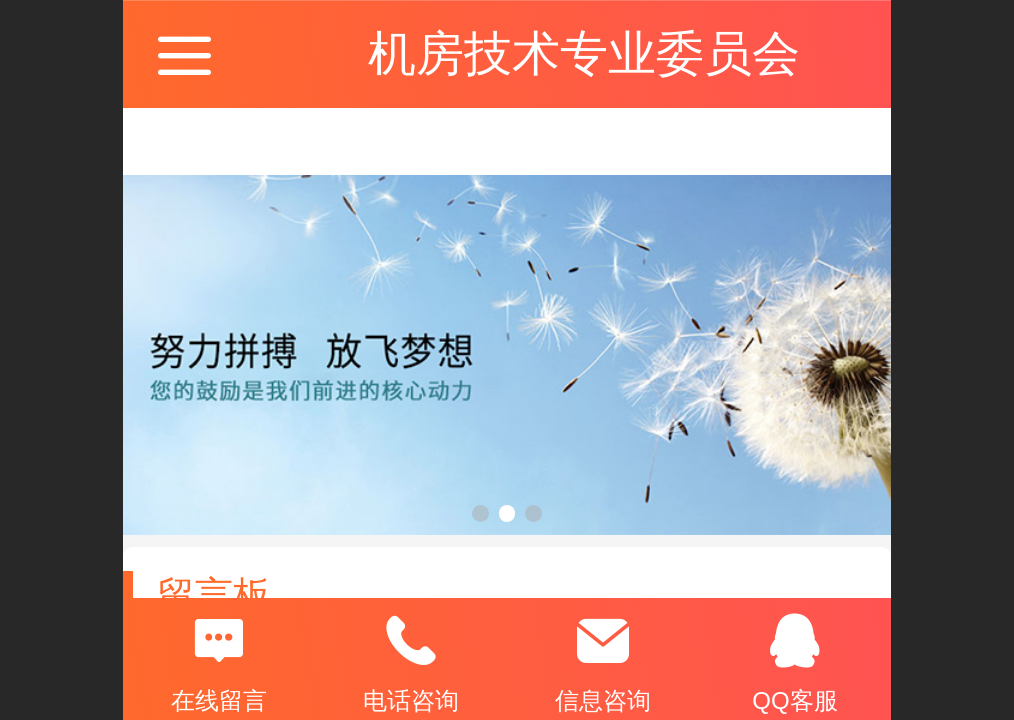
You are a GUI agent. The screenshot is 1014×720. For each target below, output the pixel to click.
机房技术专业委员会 (584, 53)
